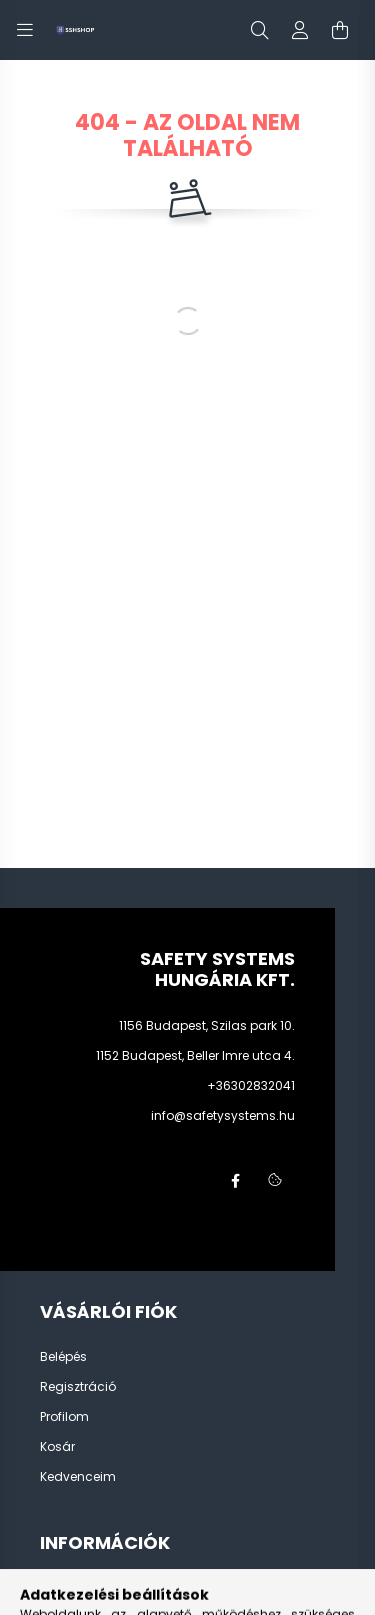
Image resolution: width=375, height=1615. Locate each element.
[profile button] (300, 30)
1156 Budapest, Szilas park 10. (207, 1025)
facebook (235, 1181)
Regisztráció (78, 1387)
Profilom (64, 1417)
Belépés (63, 1357)
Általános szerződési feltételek (130, 1589)
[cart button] (340, 30)
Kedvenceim (78, 1477)
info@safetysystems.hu (223, 1115)
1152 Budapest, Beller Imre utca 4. (195, 1055)
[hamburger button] (25, 30)
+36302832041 (251, 1085)
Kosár (57, 1447)
